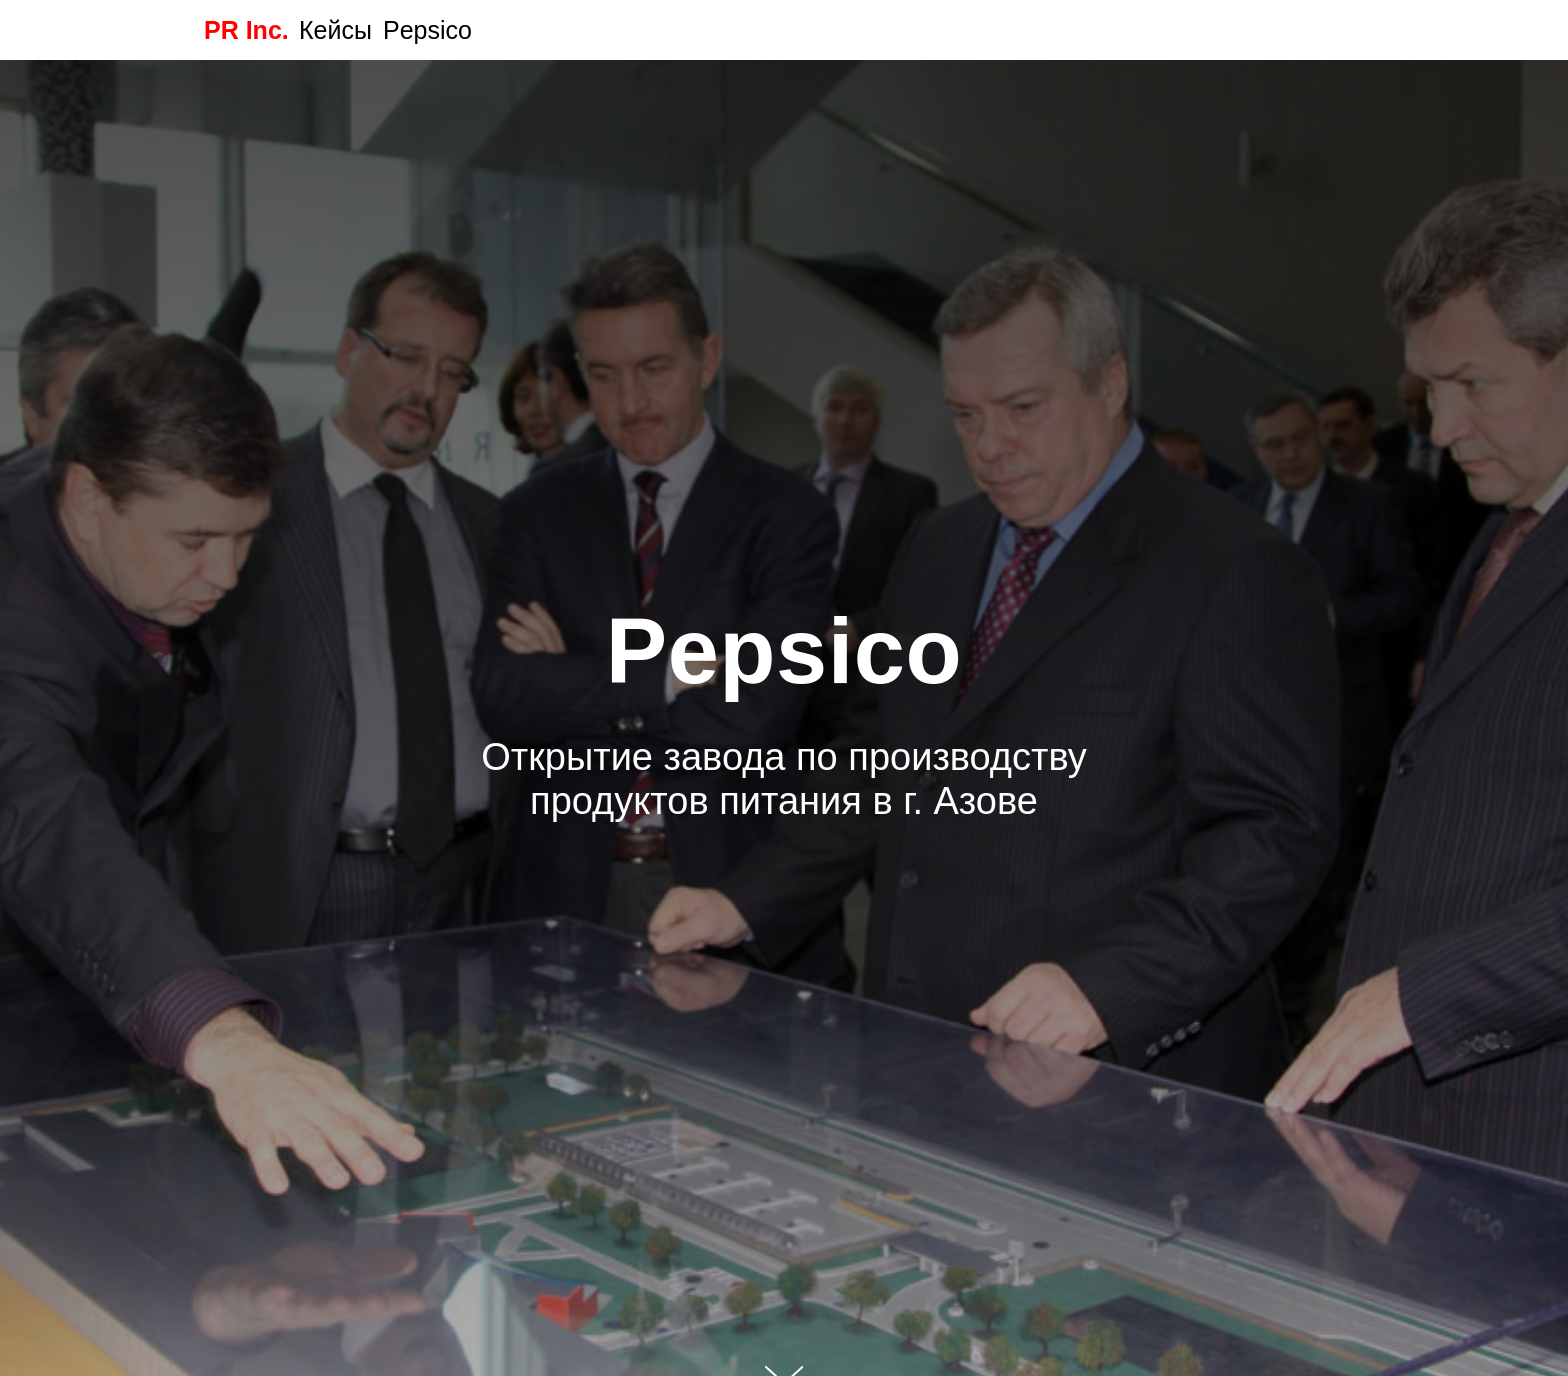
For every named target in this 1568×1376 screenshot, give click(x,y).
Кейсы (335, 30)
